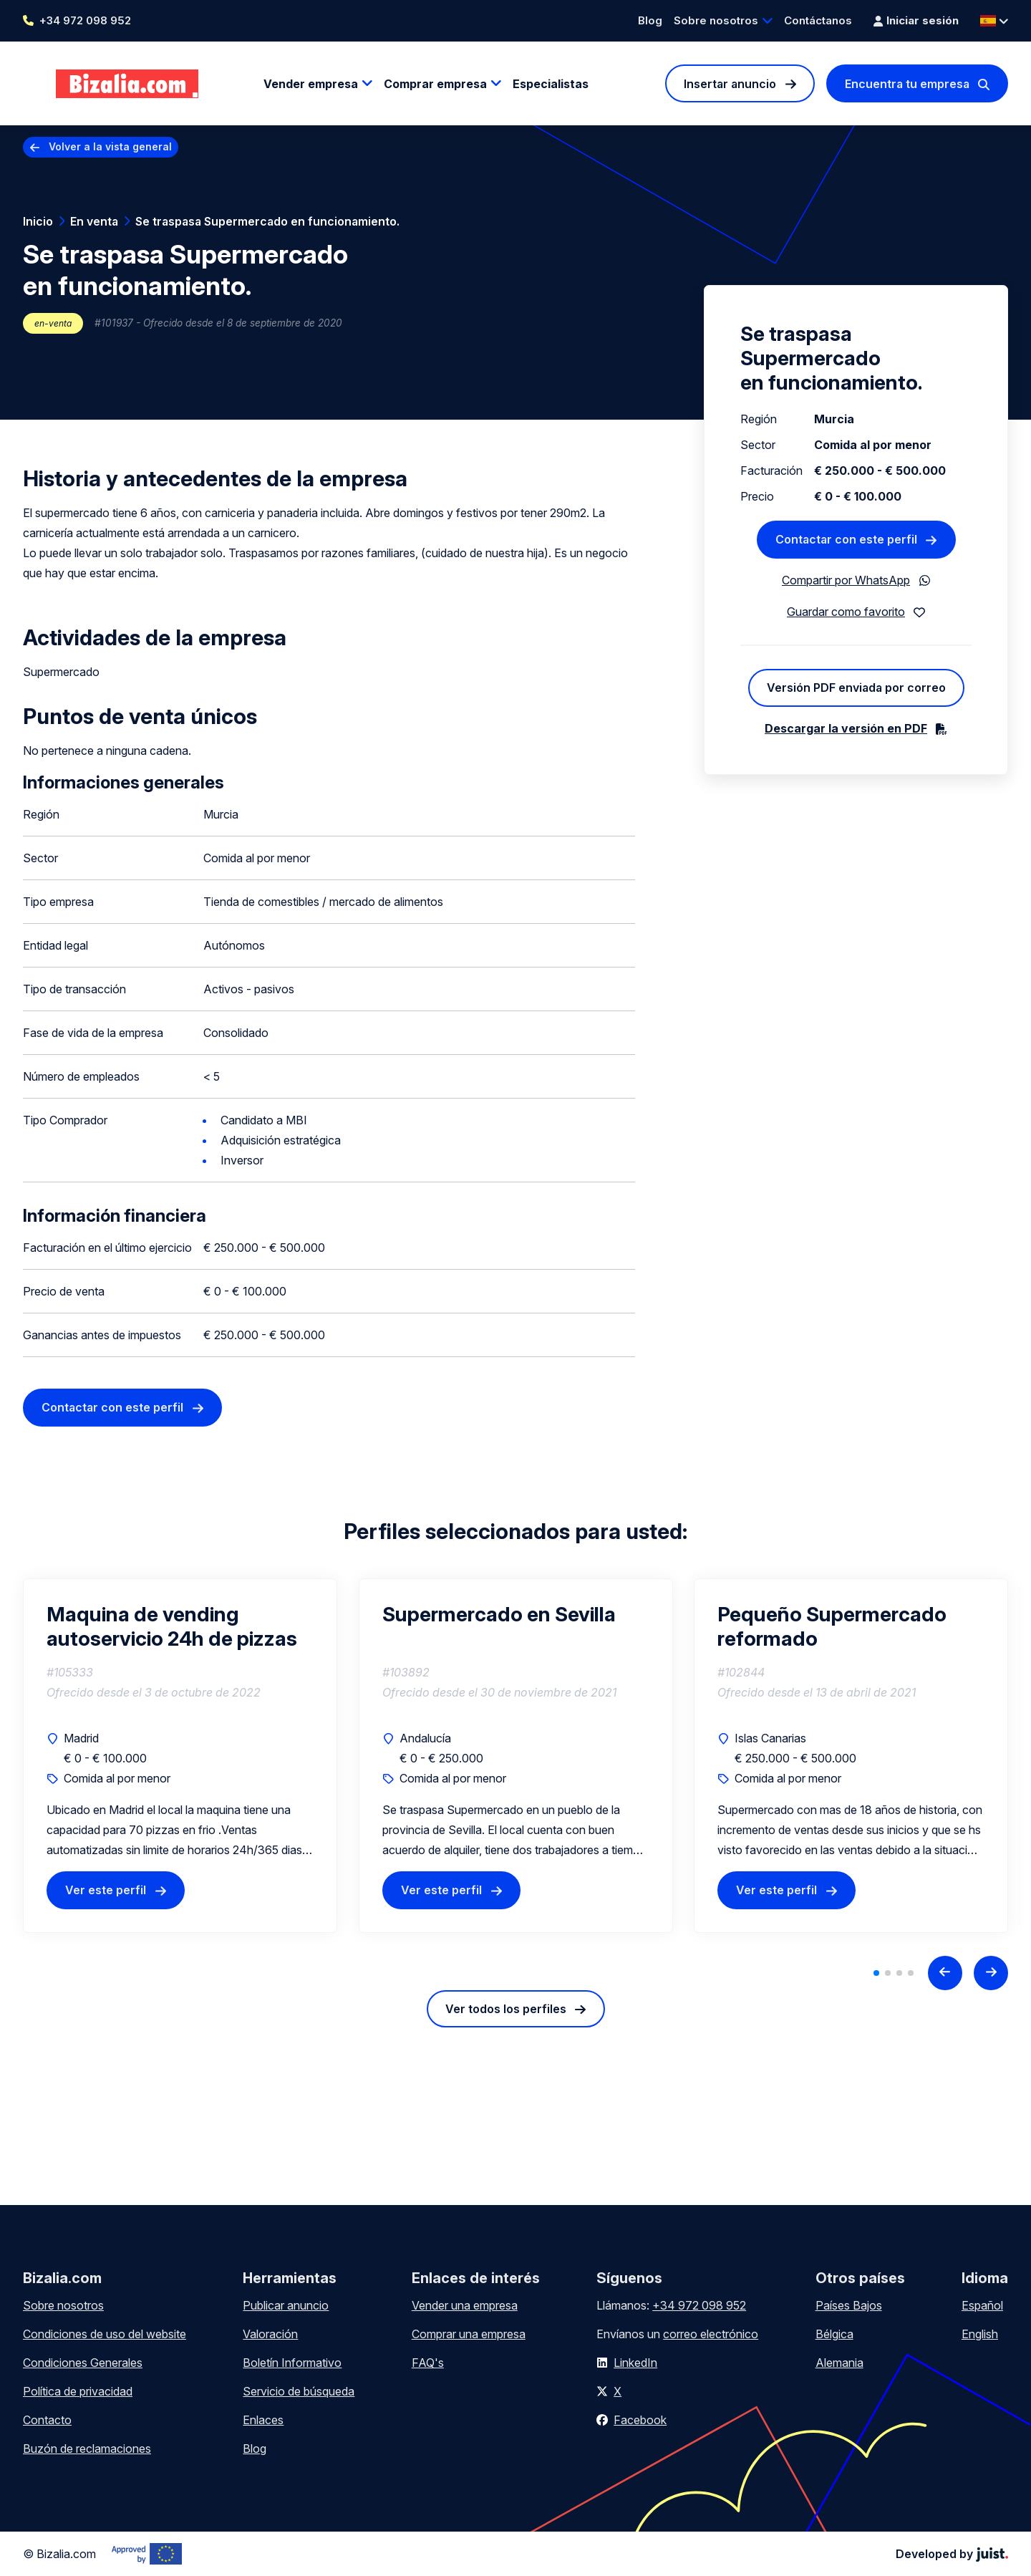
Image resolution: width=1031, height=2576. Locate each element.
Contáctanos (818, 20)
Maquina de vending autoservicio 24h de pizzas (172, 1626)
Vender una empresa (465, 2305)
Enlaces (263, 2420)
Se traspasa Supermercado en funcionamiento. (267, 221)
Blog (650, 20)
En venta (94, 221)
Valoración (270, 2334)
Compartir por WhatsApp (846, 580)
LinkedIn (635, 2362)
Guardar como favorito (846, 611)
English (980, 2334)
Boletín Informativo (292, 2362)
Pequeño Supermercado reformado (832, 1626)
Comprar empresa (435, 84)
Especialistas (551, 84)
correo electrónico (710, 2334)
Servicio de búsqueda (298, 2391)
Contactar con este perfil (112, 1407)
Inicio (38, 221)
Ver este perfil (105, 1890)
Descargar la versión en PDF (846, 728)
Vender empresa (310, 84)
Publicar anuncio (286, 2305)
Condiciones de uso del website (104, 2334)
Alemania (839, 2362)
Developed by (952, 2554)
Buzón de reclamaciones (87, 2448)
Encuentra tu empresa (907, 84)
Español (982, 2305)
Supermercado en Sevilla (499, 1614)
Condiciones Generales (82, 2362)
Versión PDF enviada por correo (856, 687)
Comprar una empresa (469, 2334)
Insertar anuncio (730, 84)
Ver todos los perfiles (505, 2009)
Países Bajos (848, 2305)
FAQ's (428, 2362)
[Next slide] (991, 1973)
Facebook (640, 2420)
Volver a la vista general (110, 146)
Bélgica (834, 2334)
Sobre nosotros (716, 20)
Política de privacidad (77, 2391)
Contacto (47, 2420)
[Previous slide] (945, 1973)
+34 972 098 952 (85, 20)
